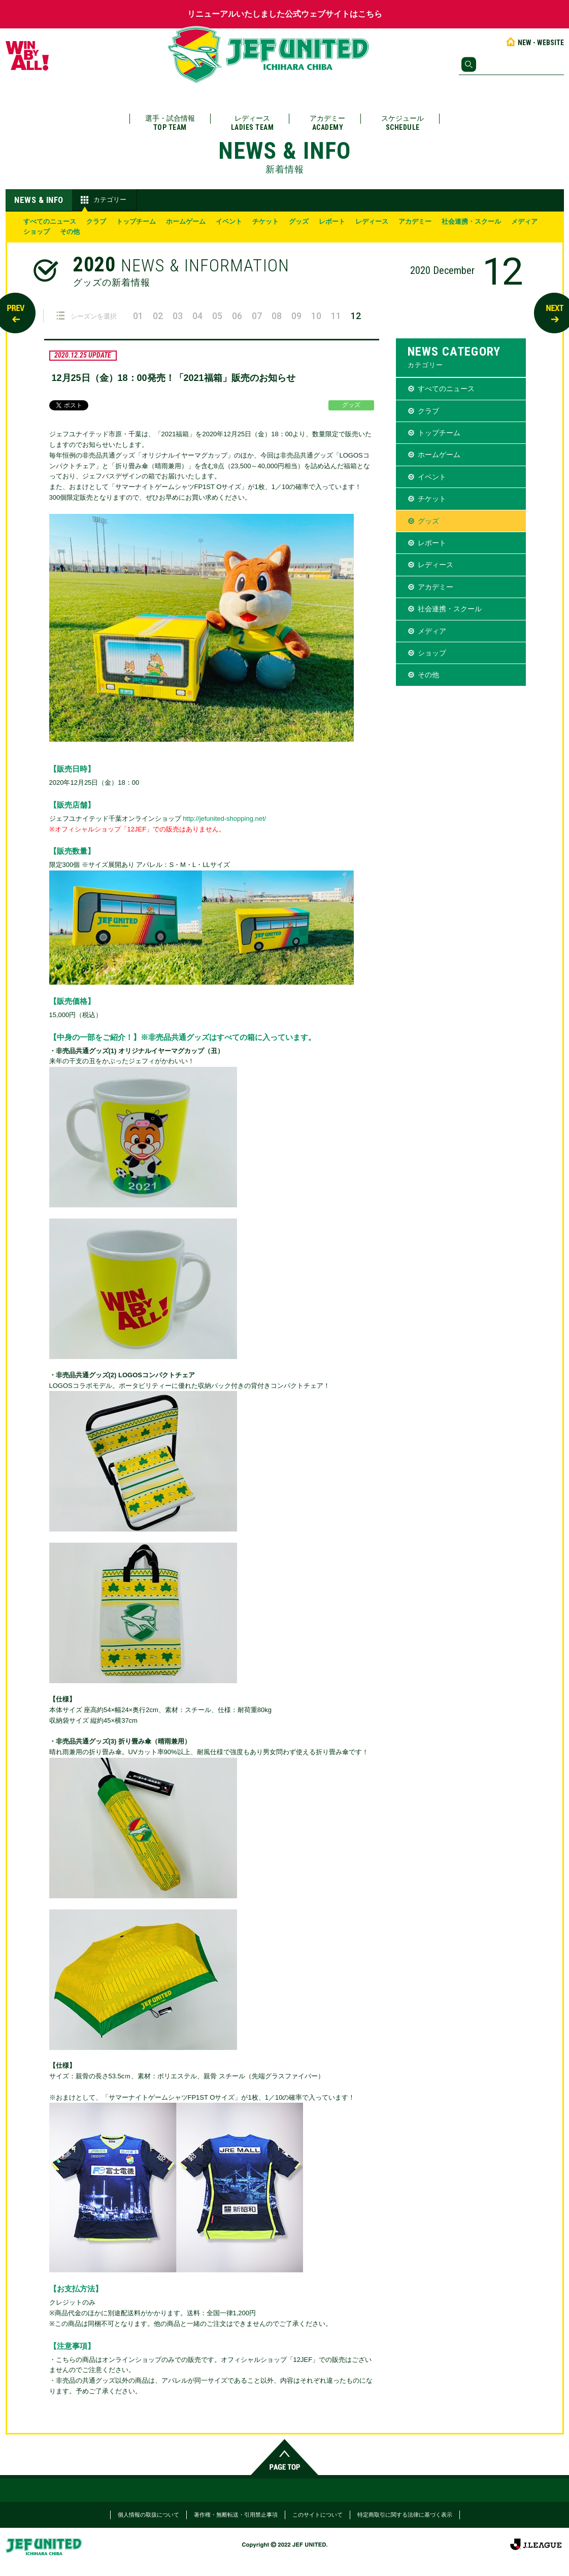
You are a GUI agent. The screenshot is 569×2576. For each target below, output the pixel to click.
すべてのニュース (49, 221)
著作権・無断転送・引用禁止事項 (236, 2515)
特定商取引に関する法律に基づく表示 (404, 2515)
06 (237, 315)
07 (257, 315)
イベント (229, 221)
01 (138, 315)
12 (356, 315)
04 (197, 315)
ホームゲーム (186, 221)
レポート (332, 221)
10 (316, 315)
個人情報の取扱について (148, 2515)
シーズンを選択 (86, 315)
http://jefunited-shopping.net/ (224, 818)
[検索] (511, 64)
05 (217, 315)
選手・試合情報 (170, 123)
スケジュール (402, 123)
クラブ (96, 221)
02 (158, 315)
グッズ (299, 221)
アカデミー (327, 123)
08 (277, 315)
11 (336, 315)
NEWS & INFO (38, 200)
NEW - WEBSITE (534, 43)
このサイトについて (317, 2515)
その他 (70, 231)
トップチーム (136, 221)
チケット (265, 221)
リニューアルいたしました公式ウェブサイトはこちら (284, 14)
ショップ (36, 231)
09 (296, 315)
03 (178, 315)
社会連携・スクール (471, 221)
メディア (524, 221)
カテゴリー (102, 200)
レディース (252, 123)
